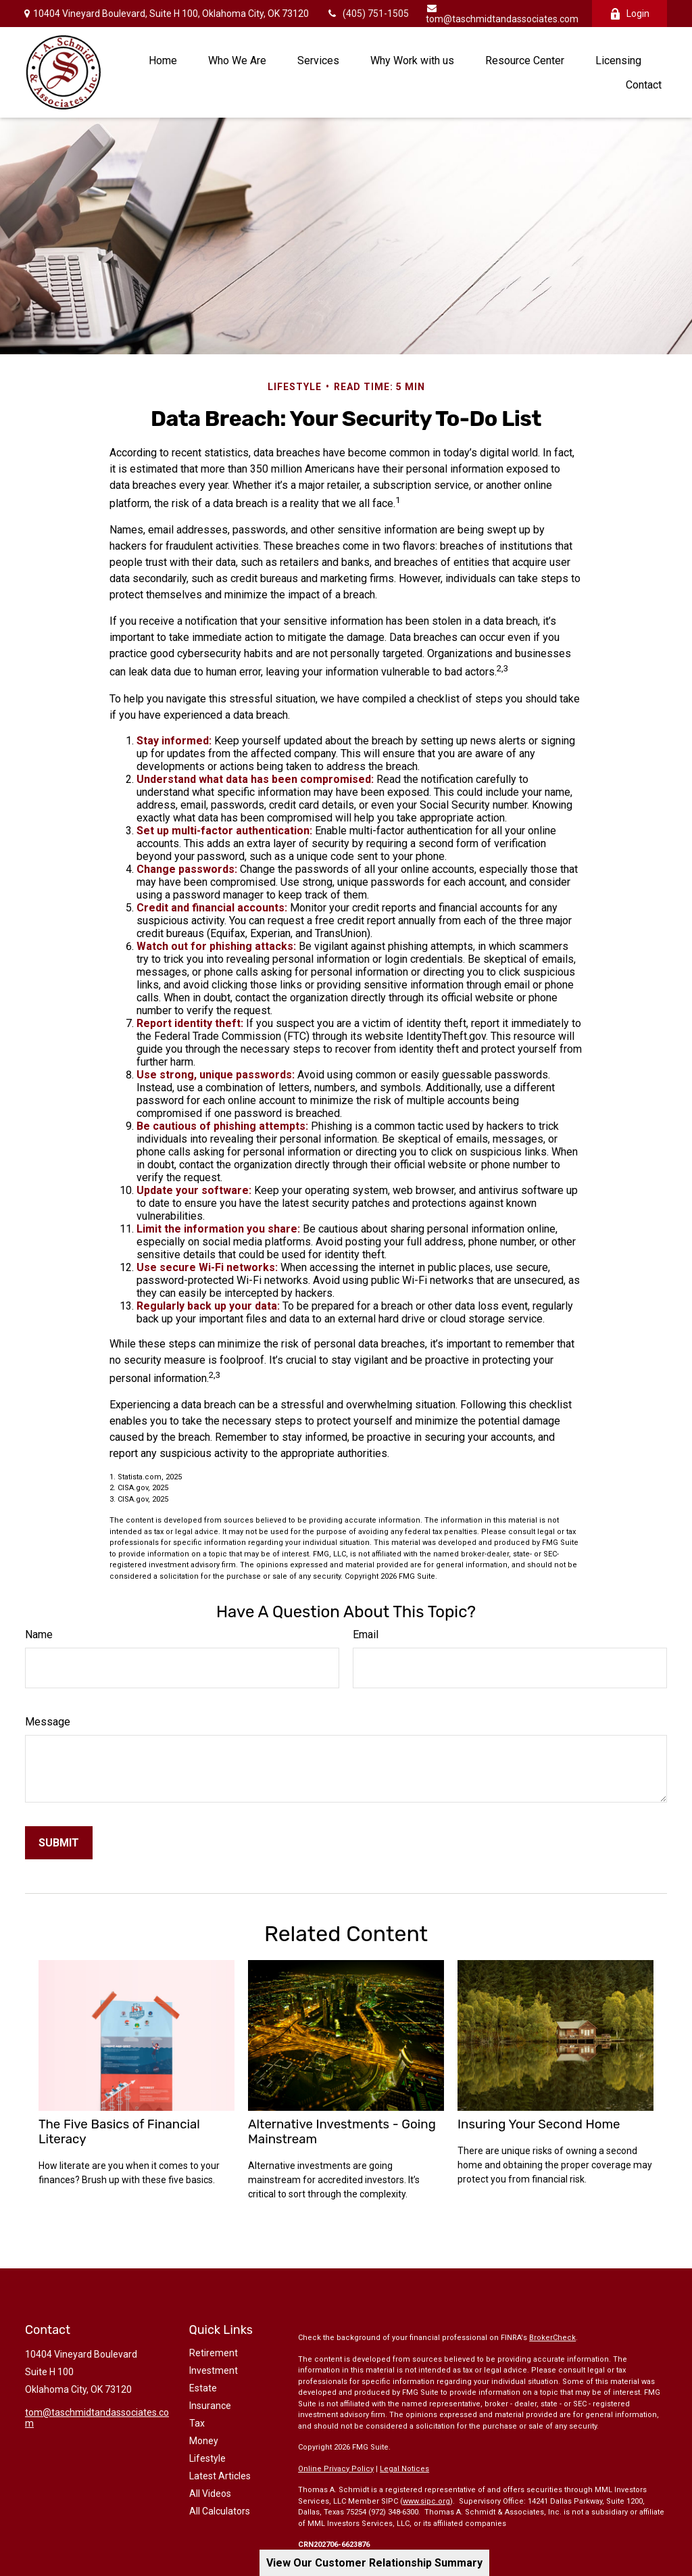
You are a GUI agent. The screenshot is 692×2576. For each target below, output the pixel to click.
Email (365, 1634)
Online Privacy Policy (336, 2468)
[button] (162, 60)
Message (47, 1721)
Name (39, 1634)
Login (629, 14)
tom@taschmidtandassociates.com (502, 13)
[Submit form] (59, 1842)
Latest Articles (220, 2476)
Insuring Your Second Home (539, 2124)
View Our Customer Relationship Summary (374, 2562)
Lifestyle (207, 2458)
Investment (213, 2370)
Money (203, 2440)
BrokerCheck (552, 2337)
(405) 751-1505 (367, 13)
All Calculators (219, 2511)
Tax (197, 2423)
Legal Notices (404, 2468)
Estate (203, 2388)
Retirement (213, 2352)
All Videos (210, 2493)
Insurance (210, 2405)
